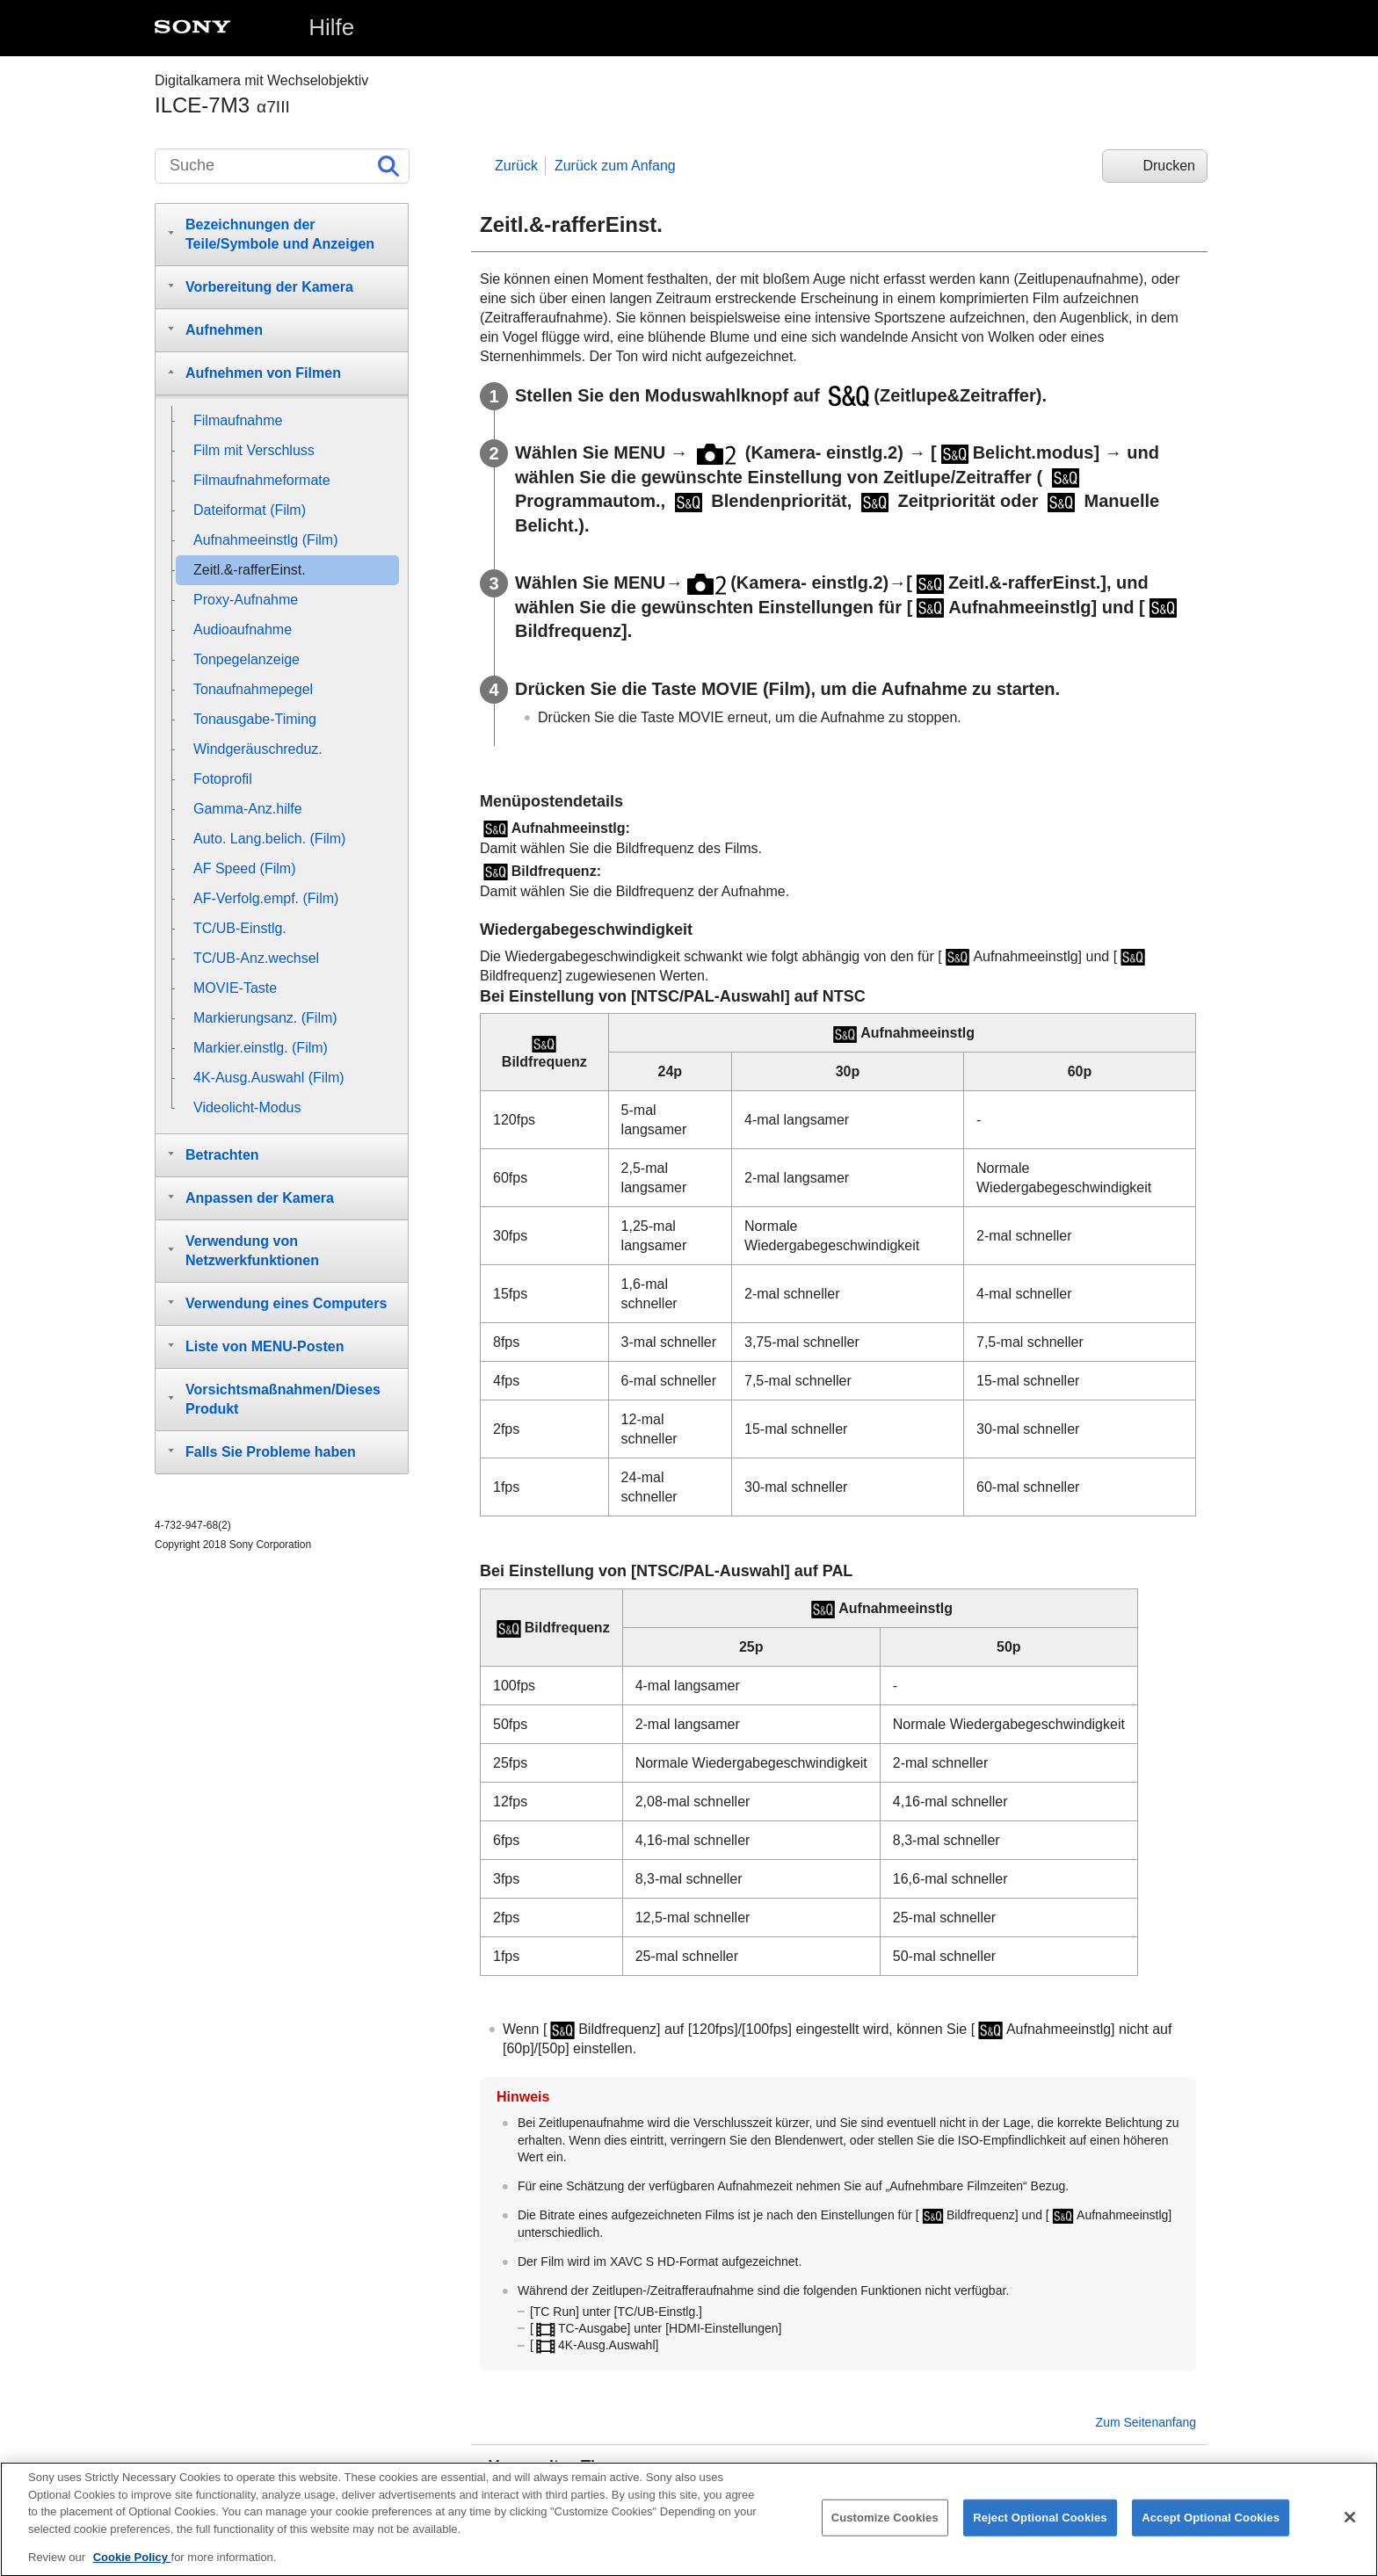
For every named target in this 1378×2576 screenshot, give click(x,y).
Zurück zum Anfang (615, 165)
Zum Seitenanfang (1146, 2422)
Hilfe (331, 27)
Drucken (1168, 165)
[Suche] (282, 166)
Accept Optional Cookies (1211, 2531)
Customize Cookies (885, 2531)
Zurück (516, 165)
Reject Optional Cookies (1040, 2531)
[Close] (1350, 2531)
